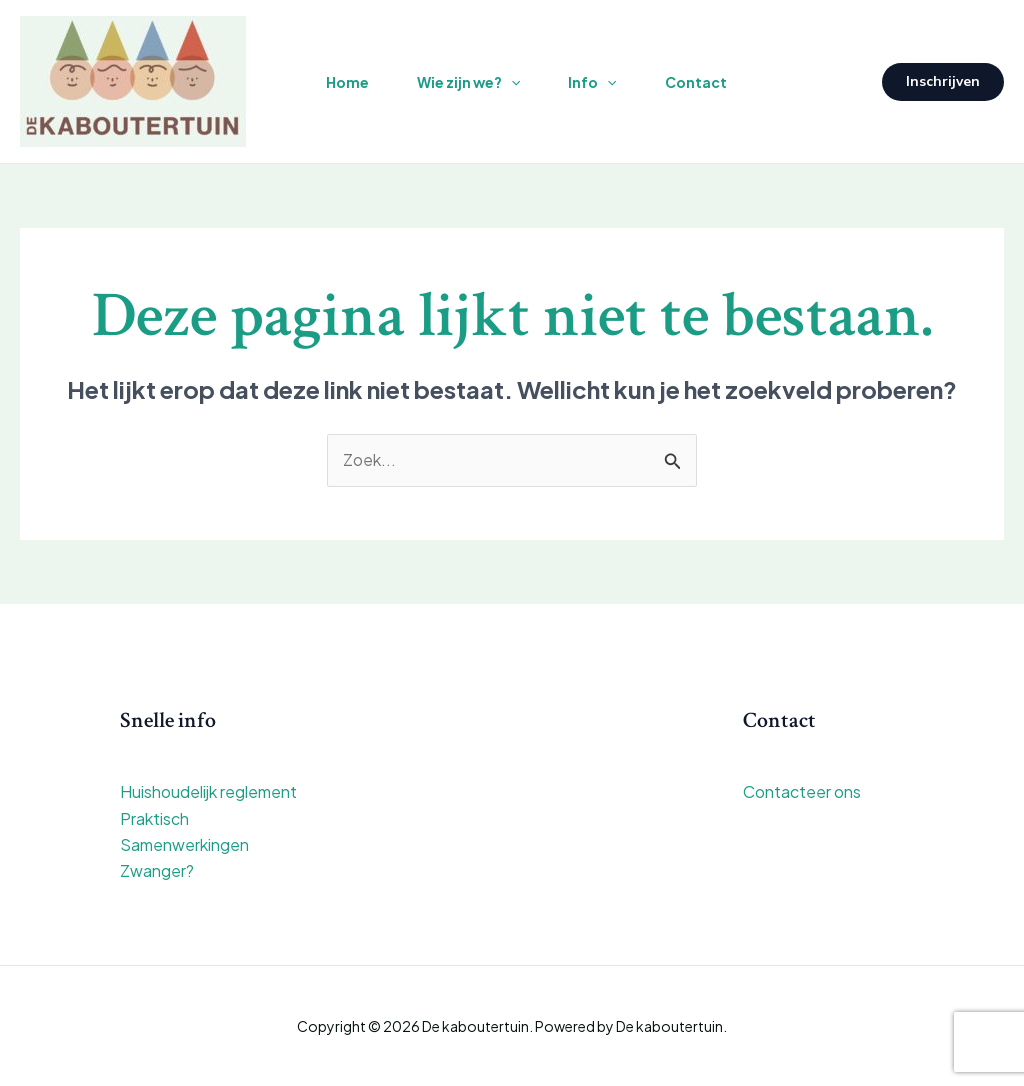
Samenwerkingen (184, 844)
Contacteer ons (802, 791)
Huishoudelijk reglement (208, 791)
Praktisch (154, 818)
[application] (511, 82)
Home (347, 82)
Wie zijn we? (468, 82)
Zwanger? (157, 870)
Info (592, 82)
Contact (696, 82)
